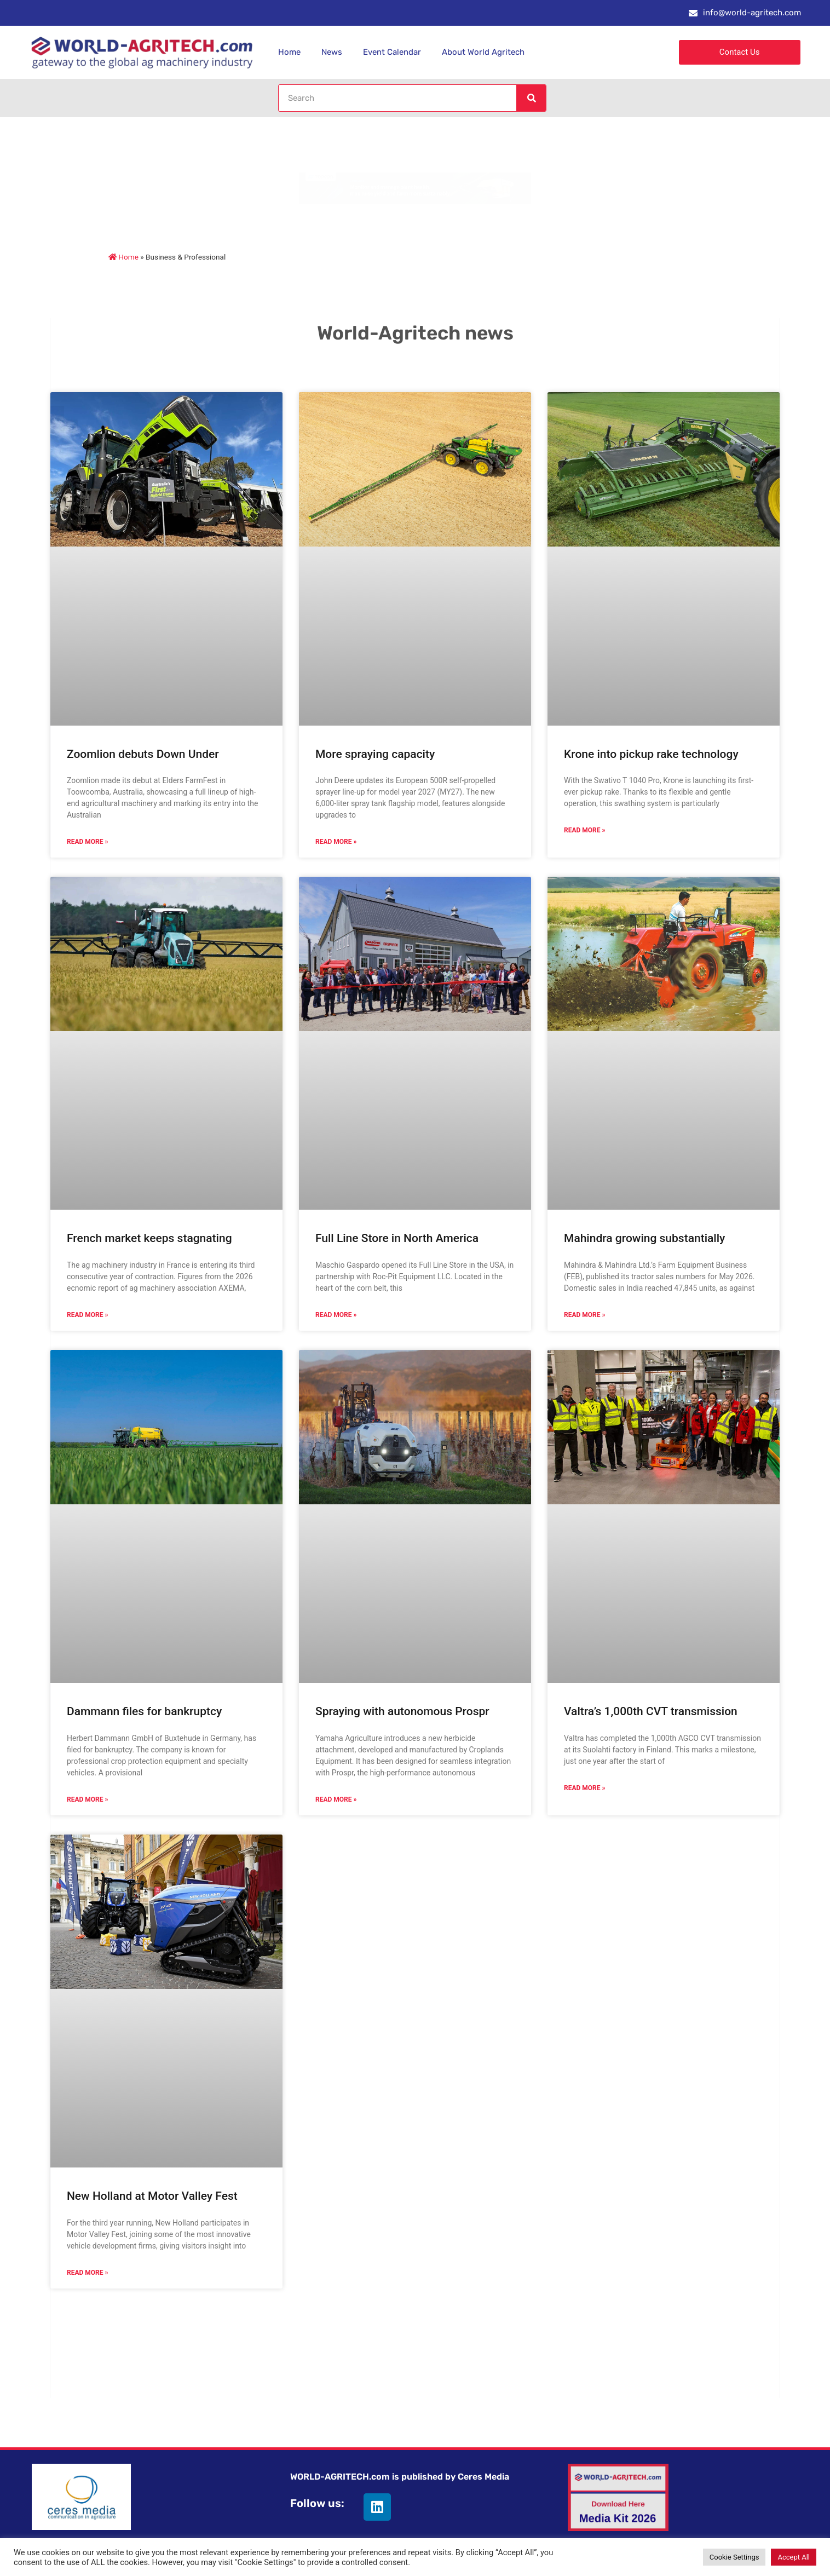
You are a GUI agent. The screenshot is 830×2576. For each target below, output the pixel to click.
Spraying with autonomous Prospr (402, 1711)
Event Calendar (392, 52)
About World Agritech (483, 52)
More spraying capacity (375, 754)
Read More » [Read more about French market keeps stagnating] (87, 1315)
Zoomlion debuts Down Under (143, 754)
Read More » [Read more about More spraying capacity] (335, 842)
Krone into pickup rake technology (651, 754)
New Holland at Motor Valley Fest (152, 2196)
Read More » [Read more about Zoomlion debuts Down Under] (87, 842)
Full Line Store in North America (397, 1238)
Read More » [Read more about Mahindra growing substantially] (584, 1315)
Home (289, 52)
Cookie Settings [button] (734, 2557)
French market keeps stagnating (149, 1238)
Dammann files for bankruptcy (144, 1711)
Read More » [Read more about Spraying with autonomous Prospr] (335, 1799)
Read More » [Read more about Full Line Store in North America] (335, 1315)
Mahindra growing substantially (644, 1238)
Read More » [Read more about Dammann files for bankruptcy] (87, 1799)
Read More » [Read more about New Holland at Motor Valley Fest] (87, 2272)
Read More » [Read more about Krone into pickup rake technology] (584, 830)
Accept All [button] (793, 2557)
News (331, 52)
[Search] (531, 98)
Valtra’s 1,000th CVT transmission (650, 1711)
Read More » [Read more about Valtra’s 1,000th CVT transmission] (584, 1788)
